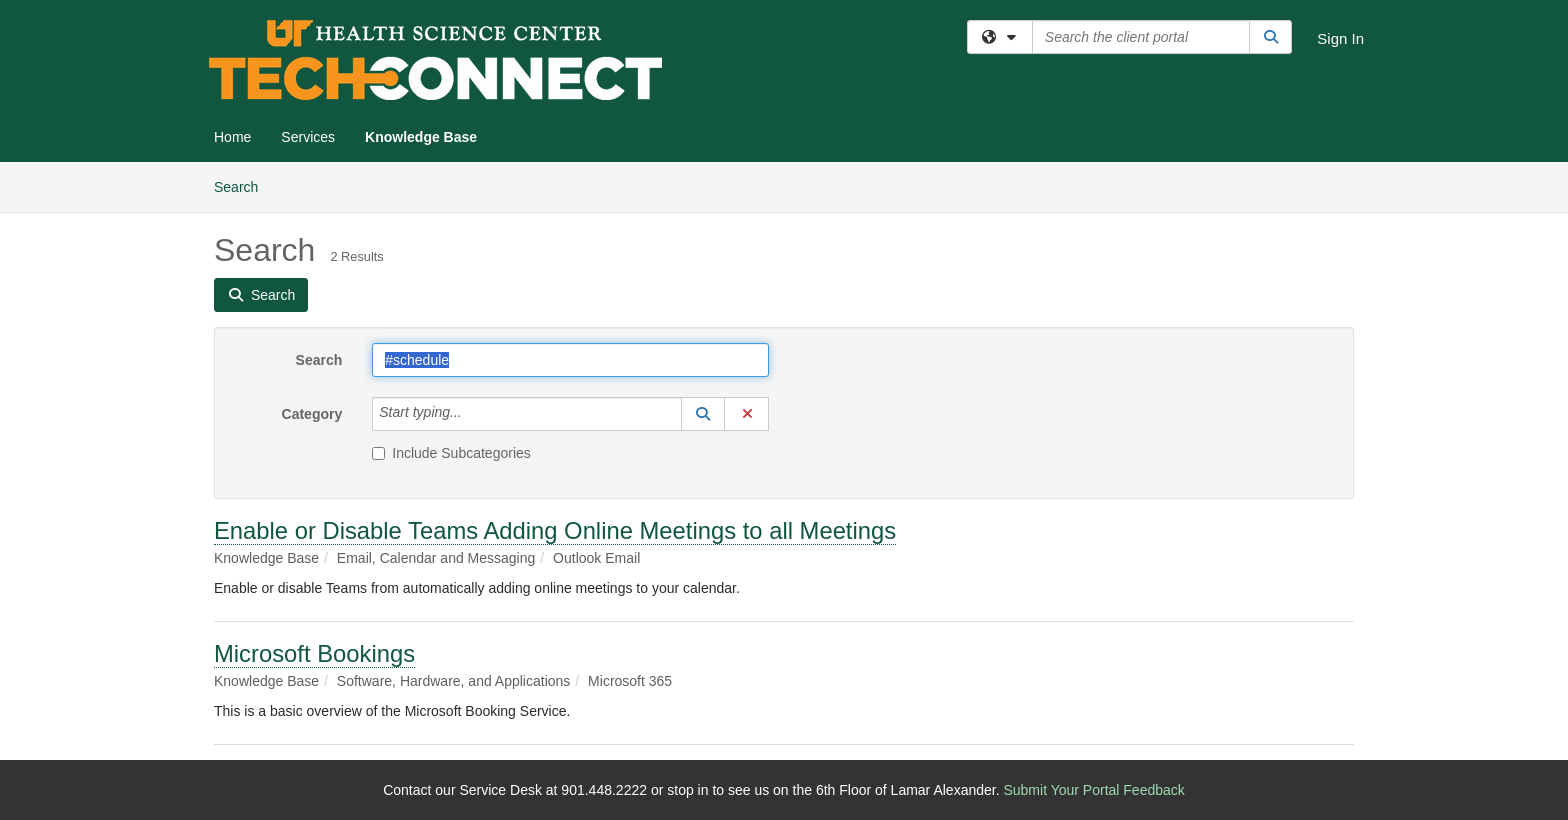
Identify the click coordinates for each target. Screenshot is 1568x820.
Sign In (1340, 38)
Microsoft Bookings (314, 653)
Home (232, 137)
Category (312, 414)
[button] (703, 414)
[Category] (473, 414)
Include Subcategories (451, 453)
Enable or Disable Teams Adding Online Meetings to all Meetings (555, 530)
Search (243, 185)
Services (308, 137)
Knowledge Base (421, 137)
